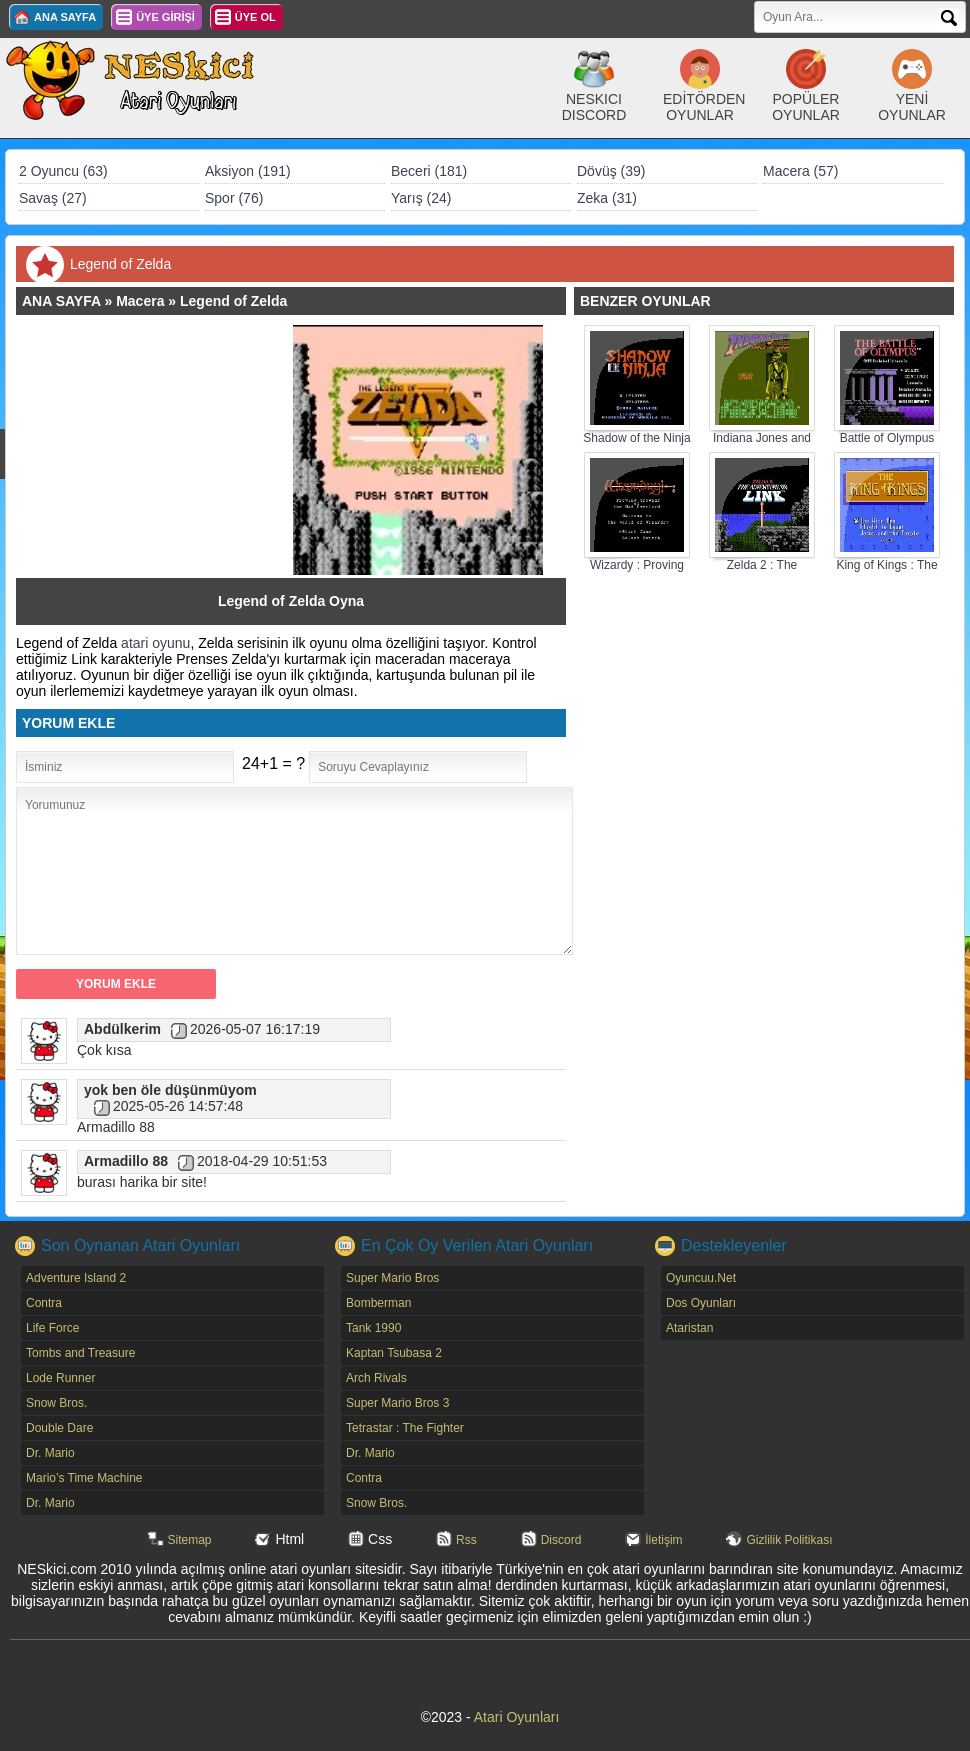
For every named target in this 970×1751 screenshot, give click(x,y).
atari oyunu (155, 643)
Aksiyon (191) (248, 171)
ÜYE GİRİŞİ (165, 17)
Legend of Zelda (233, 301)
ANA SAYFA (65, 17)
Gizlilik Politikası (789, 1540)
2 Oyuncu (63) (63, 171)
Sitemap (190, 1540)
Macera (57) (800, 171)
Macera (140, 301)
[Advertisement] (164, 450)
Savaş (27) (53, 198)
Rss (466, 1540)
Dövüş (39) (611, 171)
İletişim (663, 1540)
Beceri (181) (429, 171)
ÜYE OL (255, 17)
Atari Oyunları (517, 1717)
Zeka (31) (607, 198)
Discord (561, 1540)
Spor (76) (234, 198)
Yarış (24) (421, 198)
